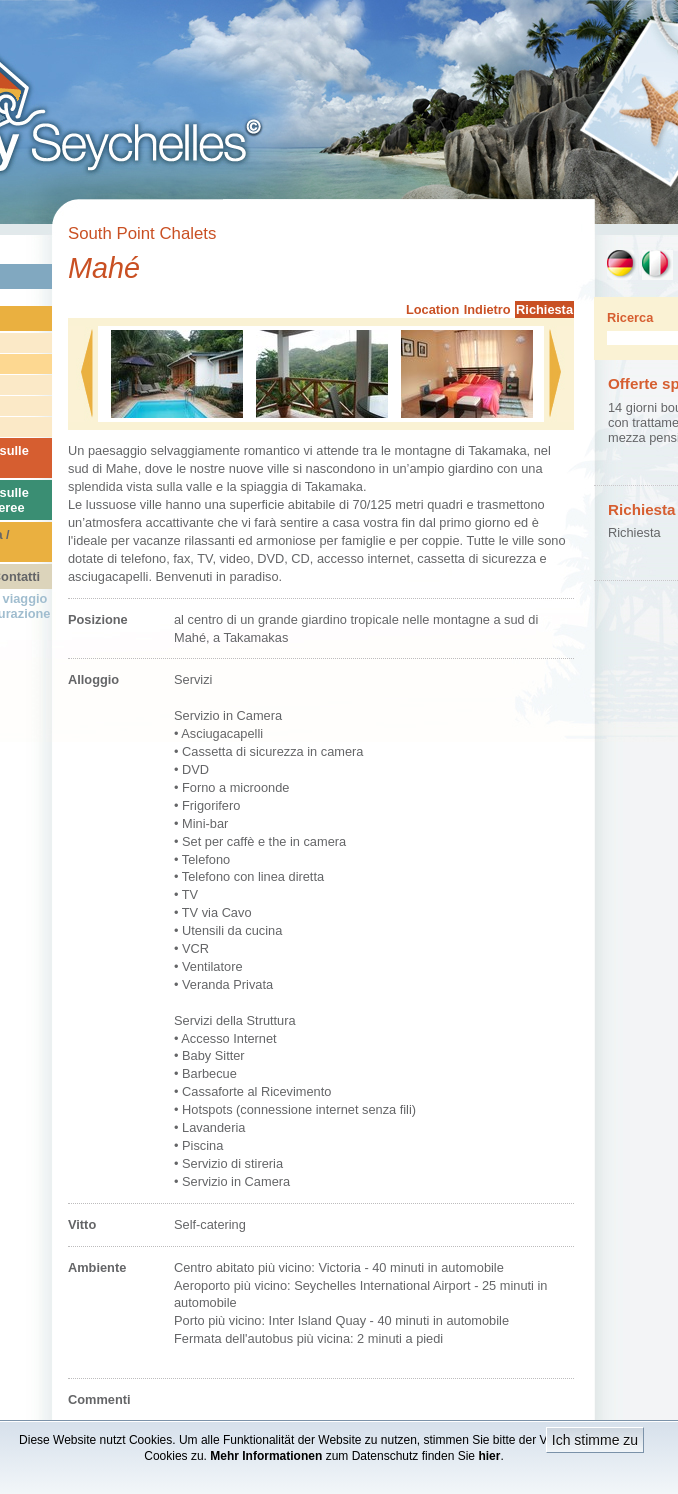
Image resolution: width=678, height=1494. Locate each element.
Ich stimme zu (595, 1440)
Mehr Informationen (266, 1456)
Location (432, 309)
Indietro (487, 309)
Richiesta (544, 309)
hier (489, 1456)
